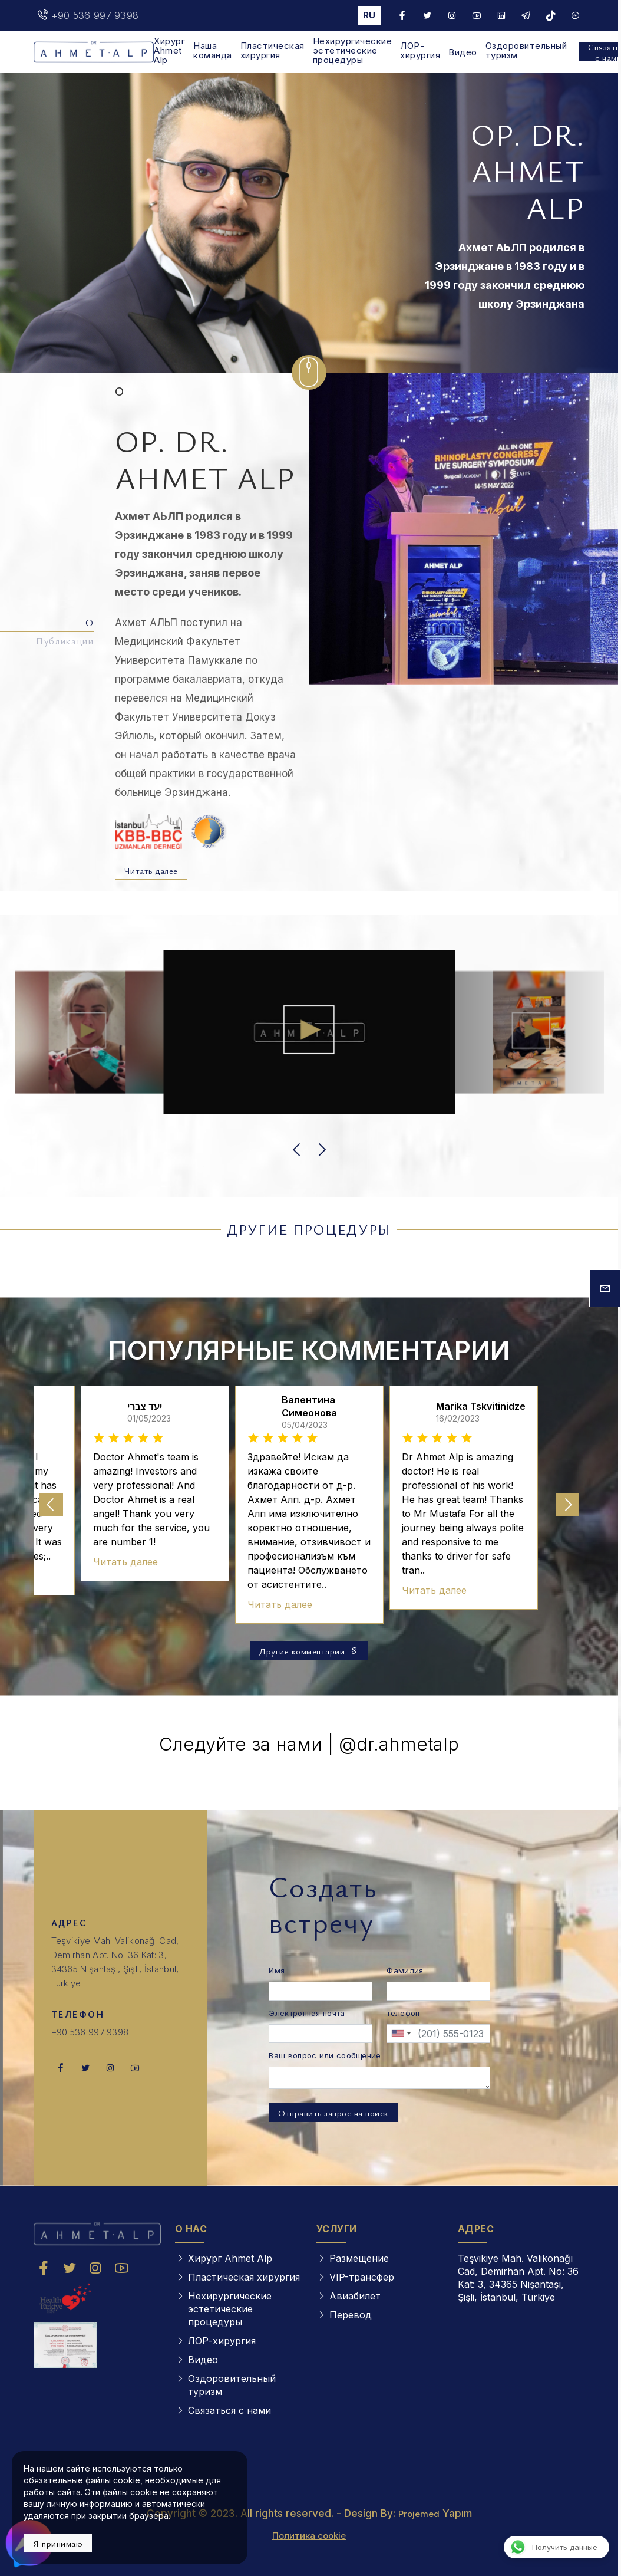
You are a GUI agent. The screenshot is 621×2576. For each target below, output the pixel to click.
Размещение (359, 2258)
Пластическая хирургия (272, 50)
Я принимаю (57, 2543)
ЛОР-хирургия (420, 50)
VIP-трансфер (361, 2277)
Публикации (65, 640)
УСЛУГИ (336, 2229)
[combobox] (400, 2033)
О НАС (191, 2229)
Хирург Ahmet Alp (169, 51)
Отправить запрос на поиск (333, 2112)
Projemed (418, 2513)
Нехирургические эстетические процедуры (352, 51)
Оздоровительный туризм (526, 50)
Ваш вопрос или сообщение (325, 2055)
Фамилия (405, 1970)
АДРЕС (476, 2229)
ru (369, 15)
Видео (462, 52)
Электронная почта (307, 2013)
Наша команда (212, 50)
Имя (277, 1970)
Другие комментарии (309, 1651)
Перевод (350, 2315)
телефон (403, 2013)
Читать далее (151, 870)
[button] (297, 1150)
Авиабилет (355, 2296)
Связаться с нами (229, 2410)
